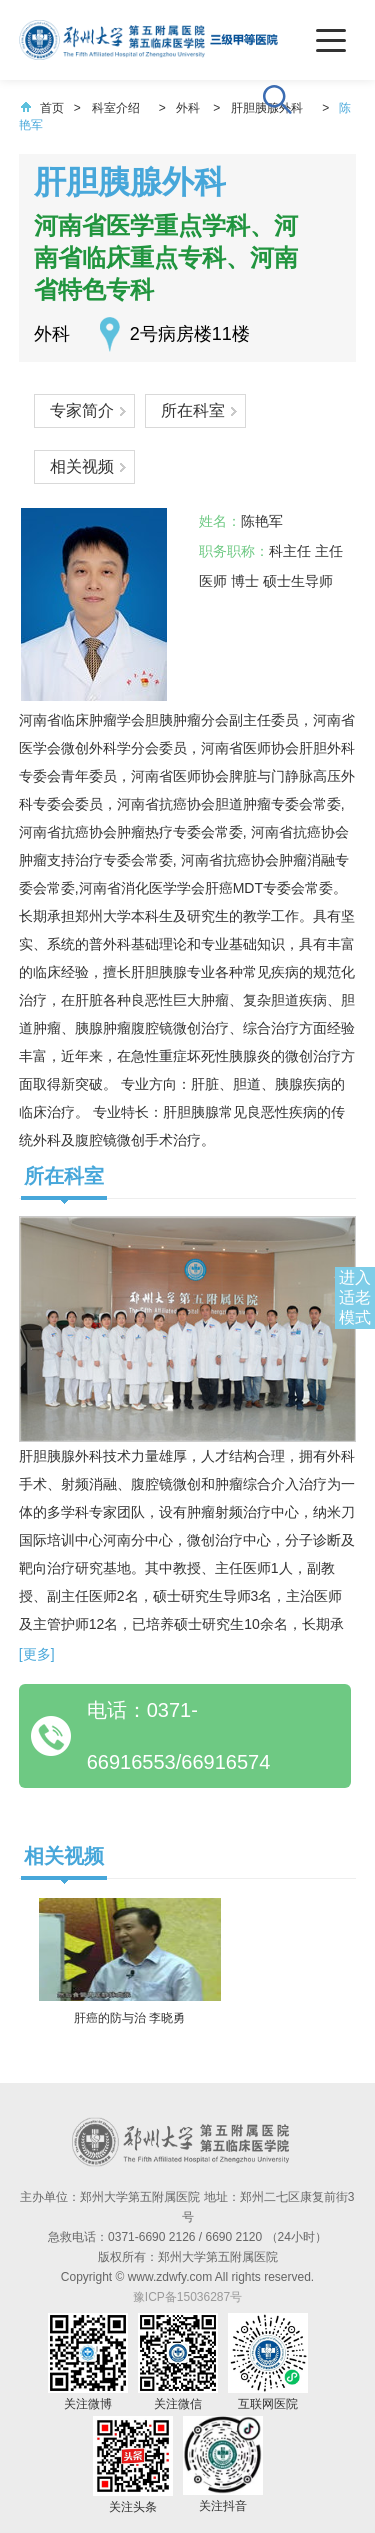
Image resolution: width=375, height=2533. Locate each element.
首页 (42, 108)
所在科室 (193, 410)
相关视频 (82, 466)
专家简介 (82, 410)
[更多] (37, 1654)
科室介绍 (116, 108)
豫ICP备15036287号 (187, 2297)
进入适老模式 (355, 1297)
